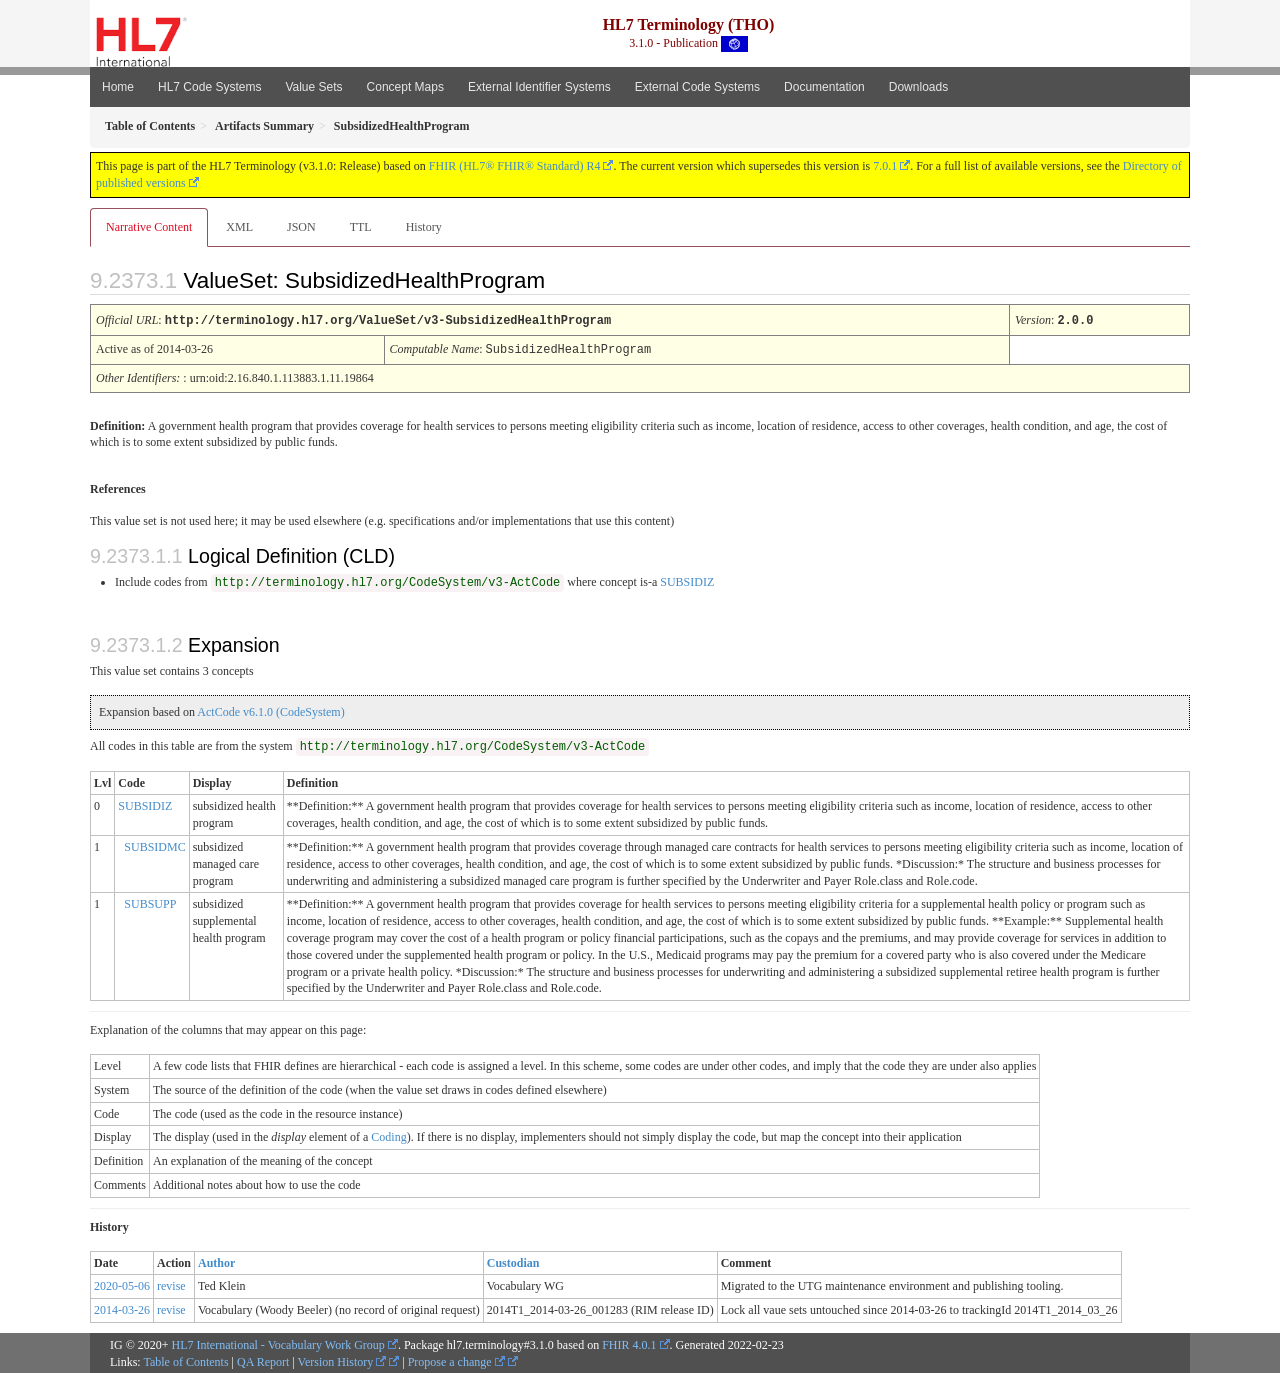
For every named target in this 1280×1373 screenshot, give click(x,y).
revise (171, 1284)
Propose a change (456, 1360)
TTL (361, 227)
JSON (301, 227)
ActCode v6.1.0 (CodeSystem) (270, 710)
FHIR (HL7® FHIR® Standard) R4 (515, 166)
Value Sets (313, 87)
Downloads (918, 87)
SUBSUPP (150, 902)
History (424, 227)
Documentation (824, 87)
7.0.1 (885, 166)
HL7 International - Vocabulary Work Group (278, 1343)
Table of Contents (185, 1360)
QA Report (263, 1360)
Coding (388, 1135)
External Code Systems (697, 87)
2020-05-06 (122, 1284)
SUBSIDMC (154, 845)
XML (239, 227)
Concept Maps (405, 87)
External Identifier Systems (539, 87)
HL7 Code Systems (209, 87)
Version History (342, 1360)
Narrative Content (149, 227)
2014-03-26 (122, 1308)
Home (118, 87)
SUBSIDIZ (687, 580)
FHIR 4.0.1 (629, 1343)
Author (216, 1261)
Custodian (513, 1261)
